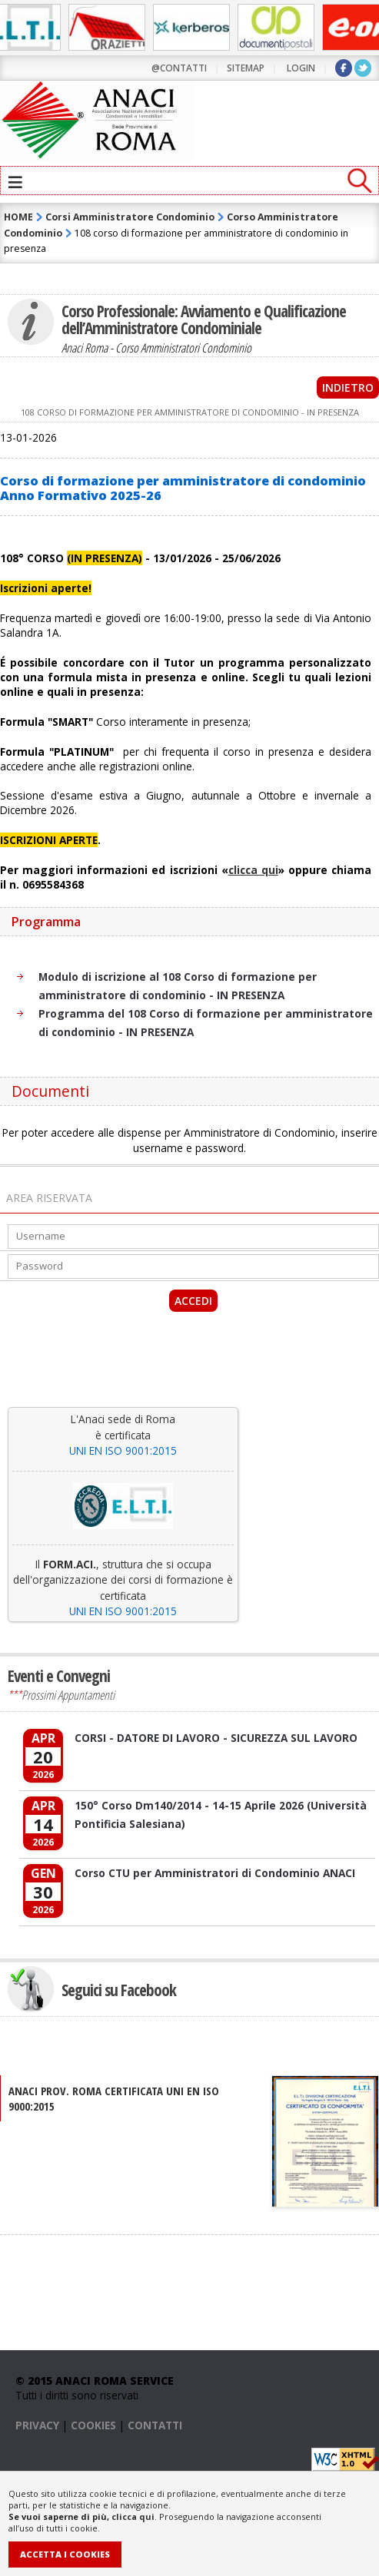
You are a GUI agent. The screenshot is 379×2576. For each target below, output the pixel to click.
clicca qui (133, 2516)
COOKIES (93, 2425)
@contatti (179, 67)
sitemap (245, 67)
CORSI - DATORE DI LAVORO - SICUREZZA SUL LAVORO (216, 1737)
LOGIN (301, 67)
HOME (18, 216)
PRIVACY (37, 2425)
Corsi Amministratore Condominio (129, 216)
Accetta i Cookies (65, 2554)
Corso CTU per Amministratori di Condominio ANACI (215, 1873)
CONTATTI (155, 2425)
